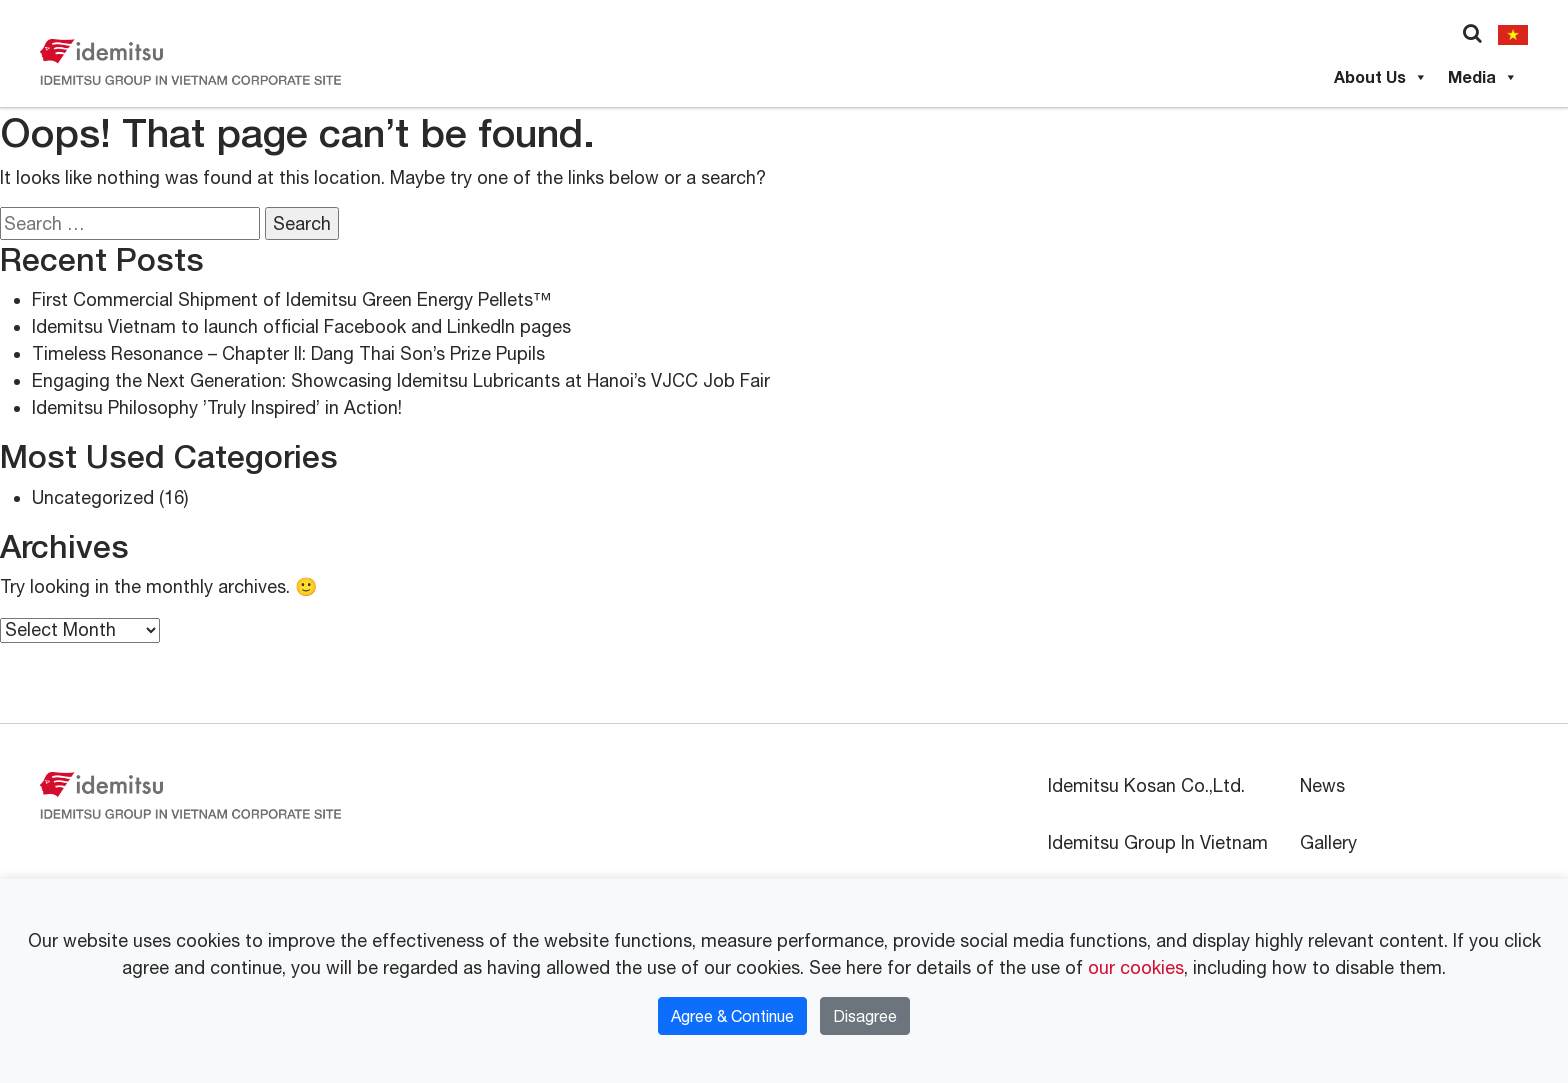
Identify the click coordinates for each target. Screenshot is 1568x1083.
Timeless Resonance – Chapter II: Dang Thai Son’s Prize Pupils (288, 353)
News (1322, 785)
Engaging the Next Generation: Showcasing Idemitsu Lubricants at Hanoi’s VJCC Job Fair (401, 380)
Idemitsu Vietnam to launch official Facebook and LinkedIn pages (301, 326)
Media (1483, 77)
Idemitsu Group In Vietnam (1158, 842)
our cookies (1136, 967)
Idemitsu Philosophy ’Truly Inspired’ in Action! (217, 407)
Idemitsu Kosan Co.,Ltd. (1146, 785)
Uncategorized (93, 497)
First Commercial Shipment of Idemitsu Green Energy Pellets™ (291, 299)
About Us (1381, 77)
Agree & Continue (732, 1016)
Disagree (865, 1016)
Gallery (1328, 842)
